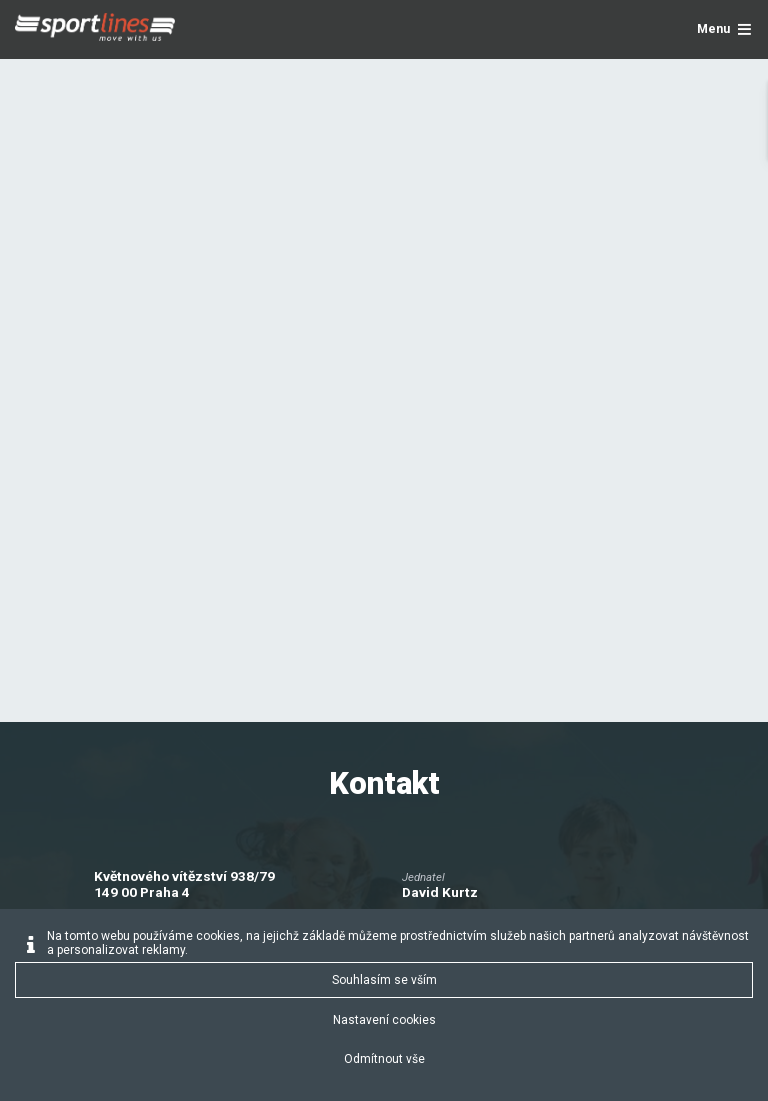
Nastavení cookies (384, 1020)
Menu (724, 29)
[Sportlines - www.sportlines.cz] (95, 30)
